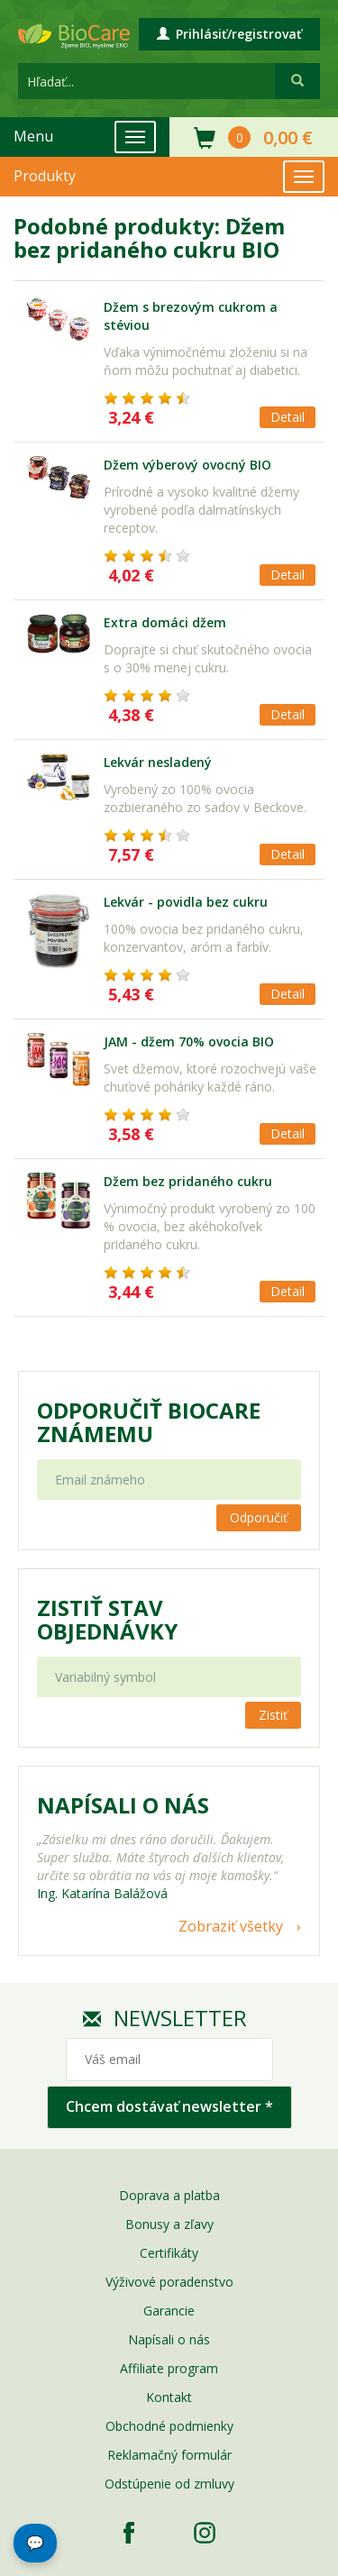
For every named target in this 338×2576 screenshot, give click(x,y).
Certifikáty (169, 2252)
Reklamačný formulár (169, 2454)
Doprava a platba (169, 2195)
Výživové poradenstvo (169, 2281)
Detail (287, 416)
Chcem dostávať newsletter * (169, 2106)
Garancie (169, 2310)
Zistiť (273, 1714)
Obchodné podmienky (169, 2425)
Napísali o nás (169, 2339)
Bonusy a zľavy (169, 2224)
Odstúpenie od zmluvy (169, 2483)
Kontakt (169, 2397)
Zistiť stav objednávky (107, 1619)
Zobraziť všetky (230, 1926)
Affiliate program (169, 2368)
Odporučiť (259, 1517)
